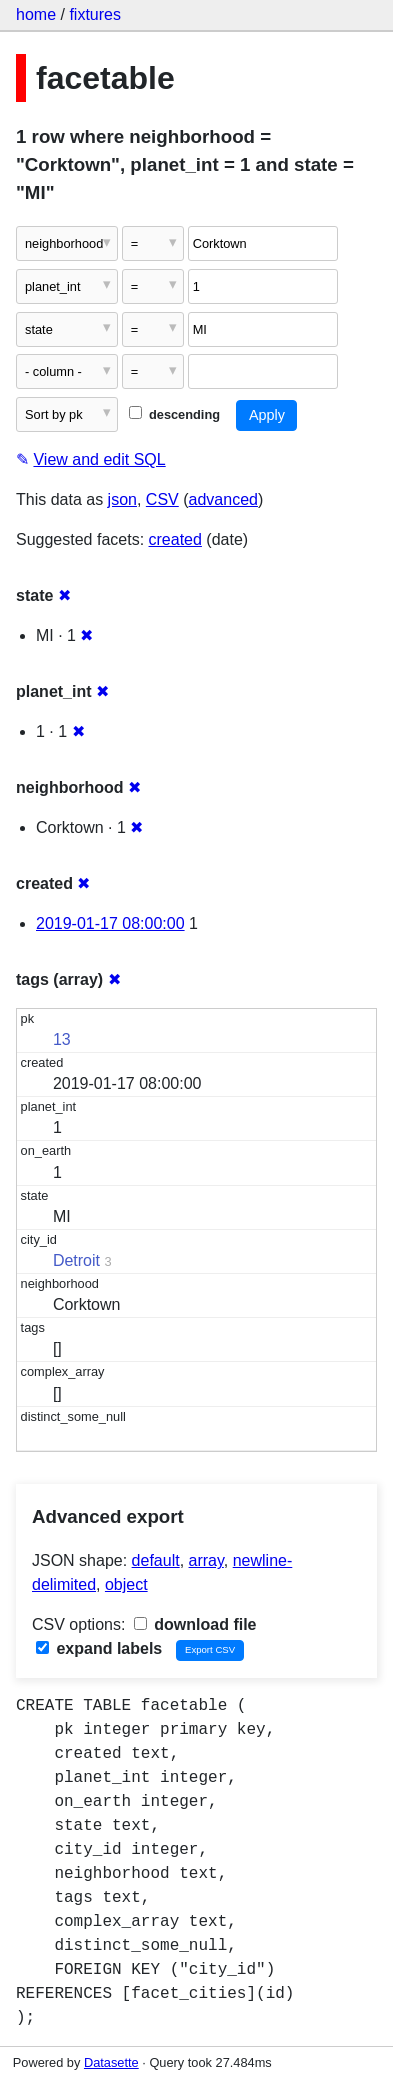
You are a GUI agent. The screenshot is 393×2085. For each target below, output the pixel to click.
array (206, 1560)
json (122, 499)
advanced (223, 499)
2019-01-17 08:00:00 (110, 923)
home (36, 14)
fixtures (95, 14)
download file (195, 1624)
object (126, 1584)
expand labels (99, 1648)
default (156, 1560)
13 (62, 1039)
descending (174, 414)
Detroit (76, 1260)
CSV (162, 499)
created (175, 539)
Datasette (111, 2062)
